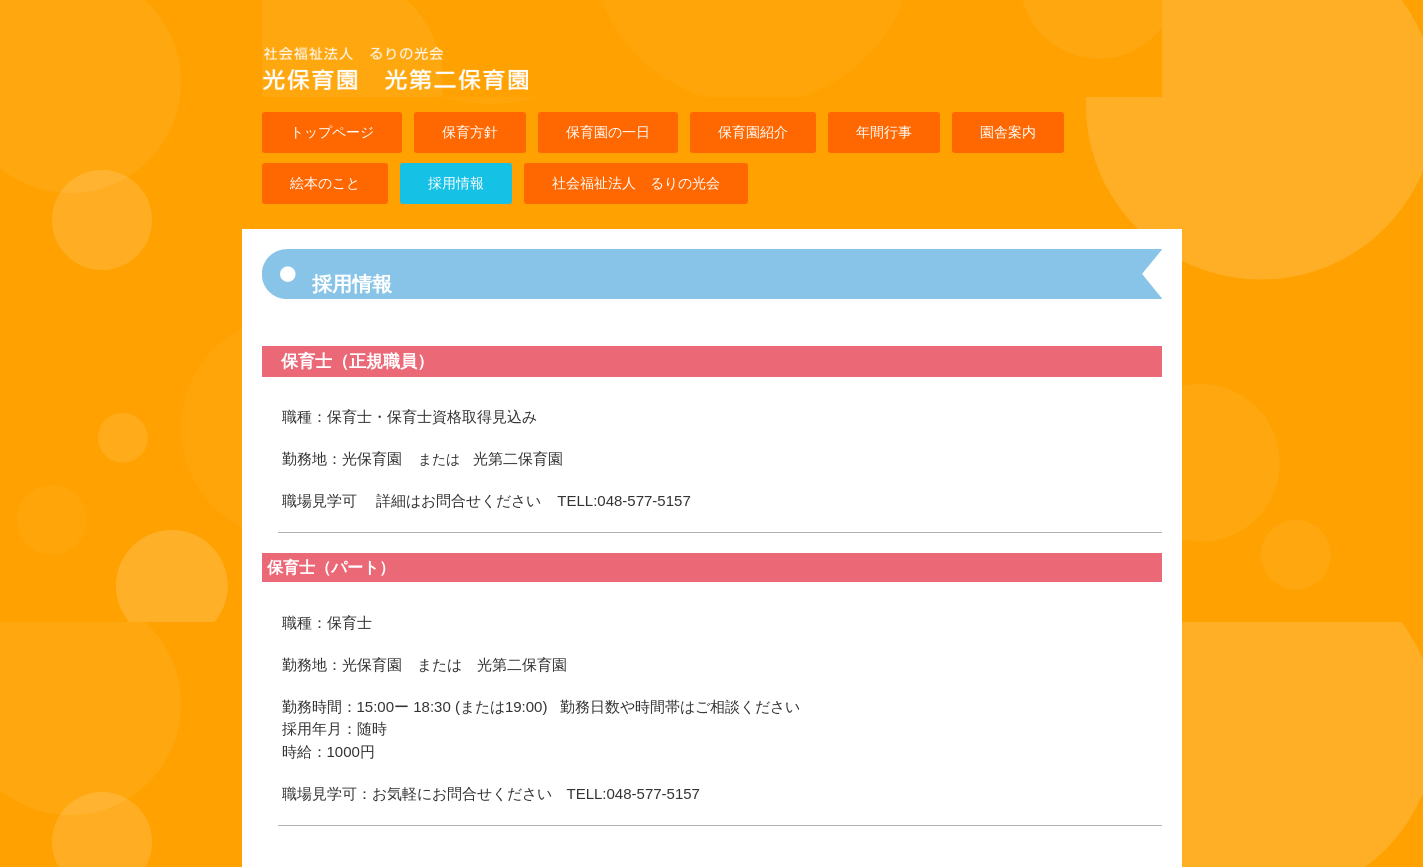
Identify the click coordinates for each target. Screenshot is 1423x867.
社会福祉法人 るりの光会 (636, 183)
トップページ (332, 132)
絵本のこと (325, 183)
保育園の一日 (608, 132)
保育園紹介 (753, 132)
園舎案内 (1008, 132)
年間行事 (884, 132)
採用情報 (456, 183)
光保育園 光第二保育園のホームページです (473, 88)
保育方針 (470, 132)
